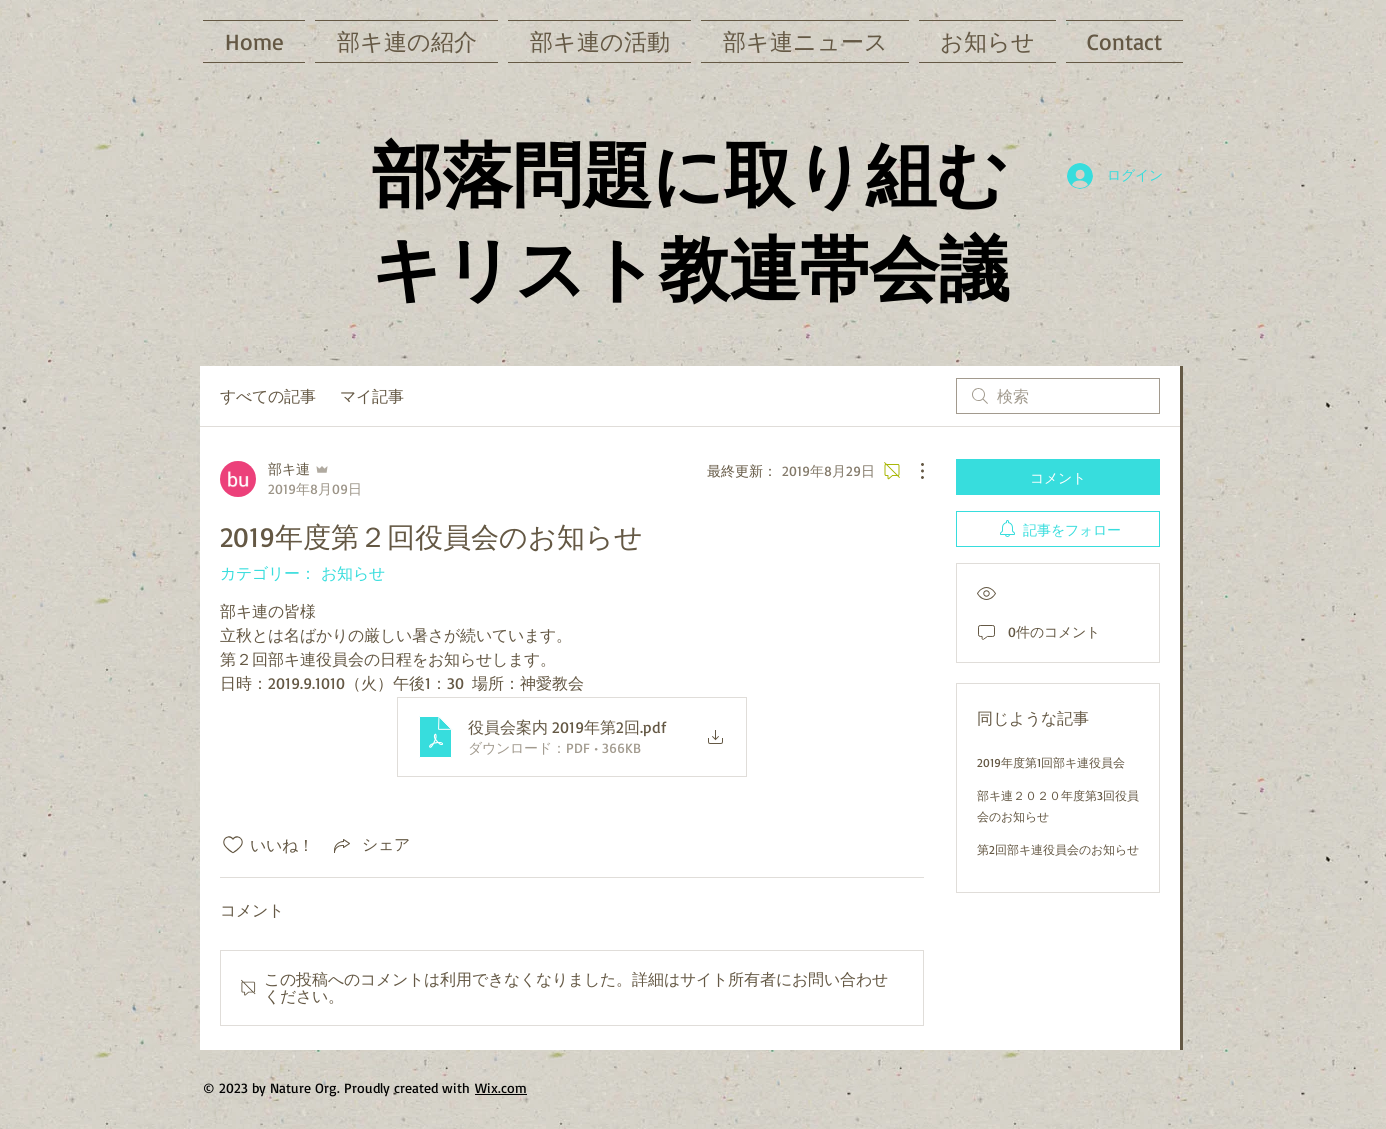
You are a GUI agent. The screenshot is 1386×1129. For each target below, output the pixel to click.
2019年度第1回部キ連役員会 (1051, 762)
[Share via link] (370, 845)
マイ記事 (372, 396)
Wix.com (501, 1087)
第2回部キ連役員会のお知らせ (1058, 849)
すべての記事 (268, 396)
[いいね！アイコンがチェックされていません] (233, 845)
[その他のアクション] (912, 471)
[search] (1058, 396)
